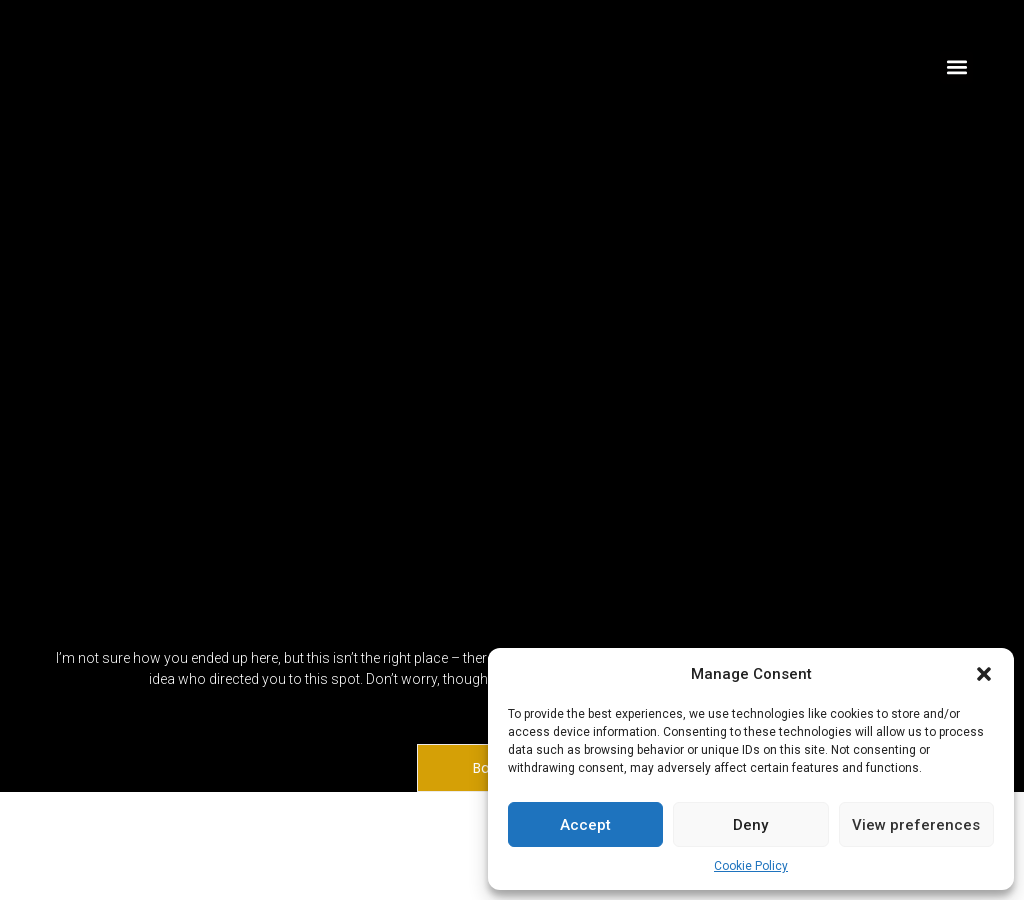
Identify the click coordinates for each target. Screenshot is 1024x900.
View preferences (916, 825)
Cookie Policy (751, 866)
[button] (984, 674)
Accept (585, 825)
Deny (750, 825)
